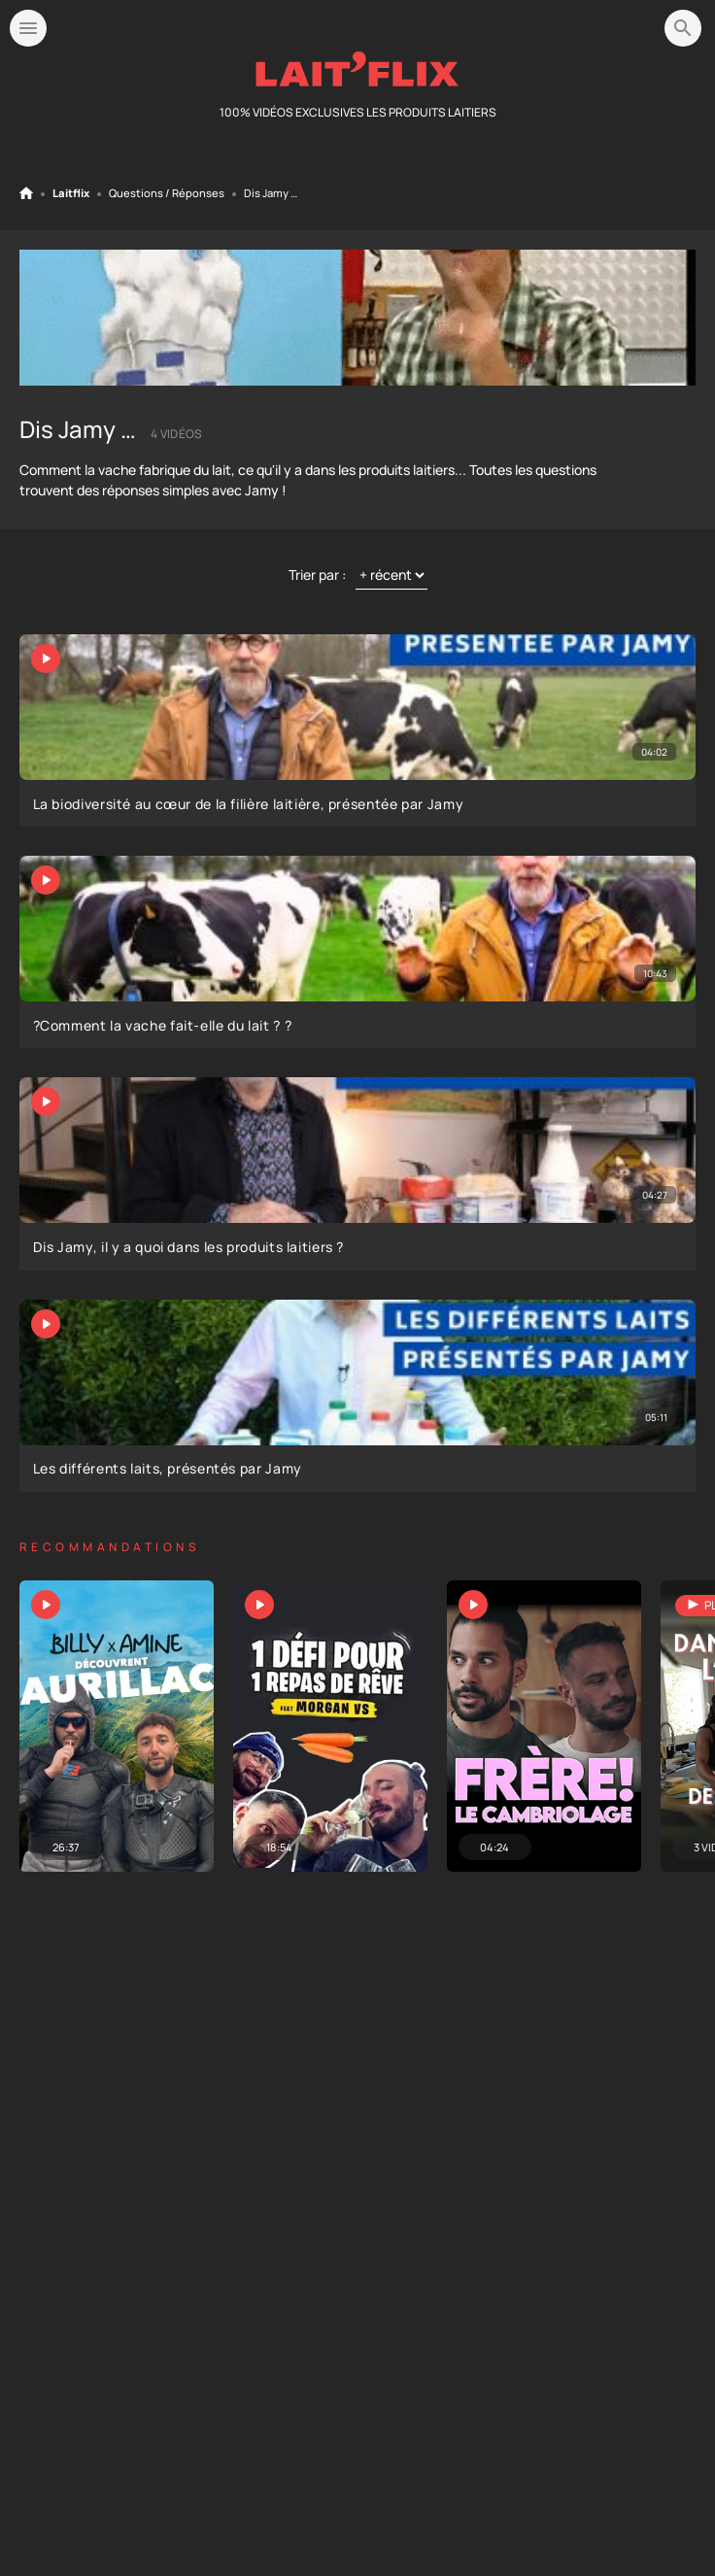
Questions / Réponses (166, 193)
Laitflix (70, 193)
